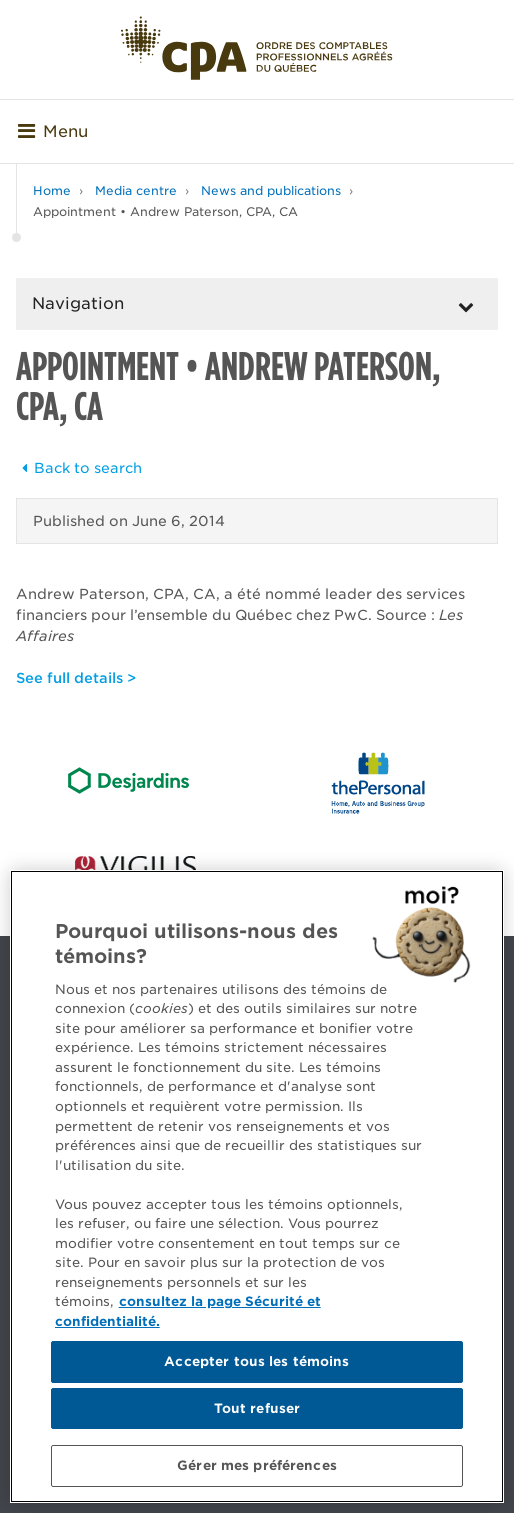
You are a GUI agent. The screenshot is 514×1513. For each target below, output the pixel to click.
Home (52, 190)
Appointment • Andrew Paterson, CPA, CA (165, 211)
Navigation (78, 303)
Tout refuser (257, 1408)
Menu (53, 131)
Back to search (79, 468)
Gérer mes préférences (257, 1465)
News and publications (271, 190)
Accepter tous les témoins (256, 1361)
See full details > (76, 678)
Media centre (136, 190)
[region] (257, 1186)
